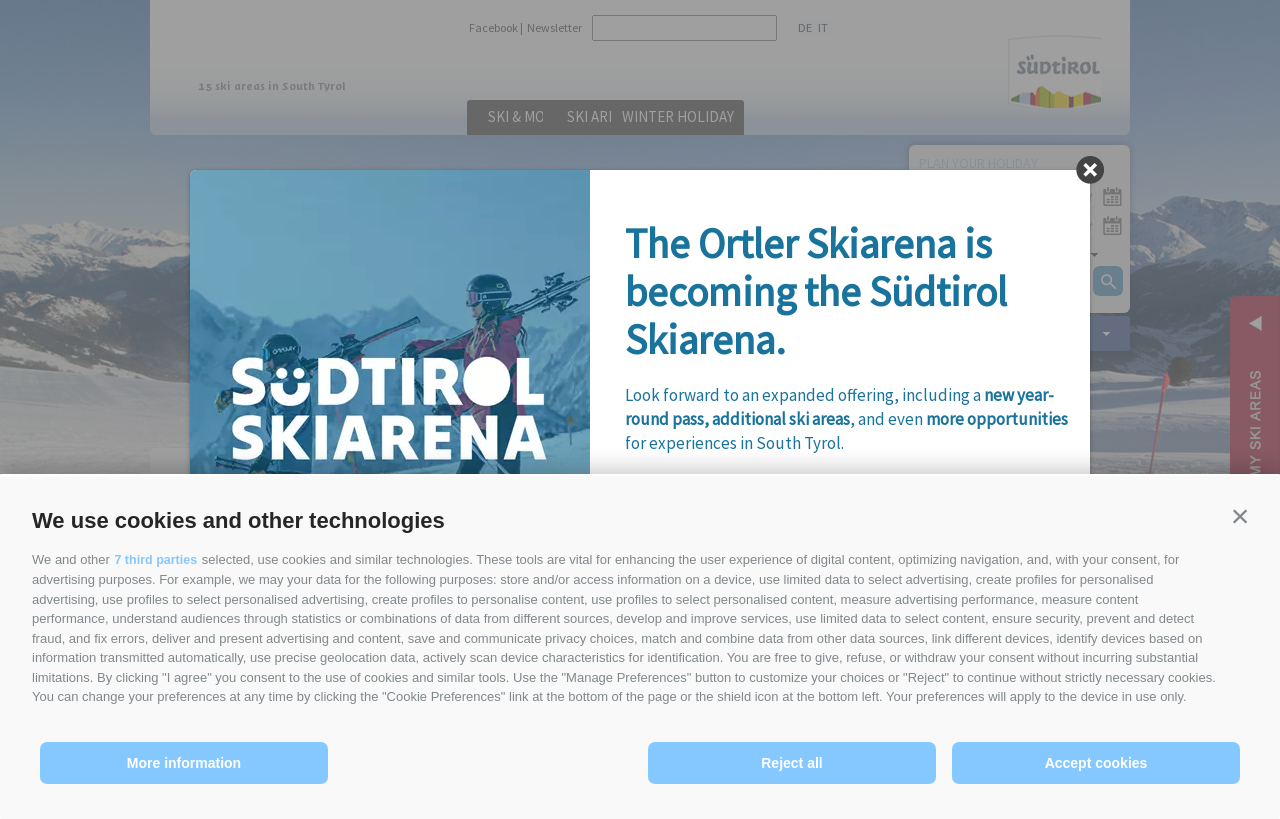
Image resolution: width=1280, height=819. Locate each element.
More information (184, 763)
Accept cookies (1096, 763)
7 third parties (157, 560)
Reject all (791, 763)
